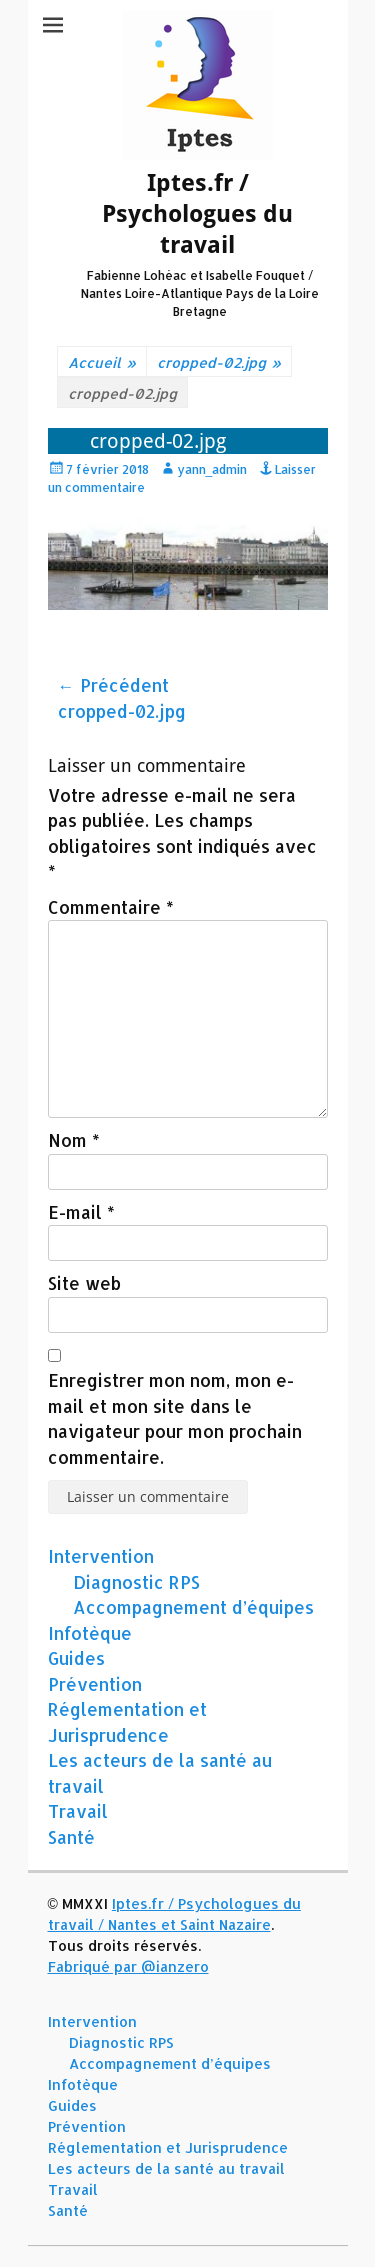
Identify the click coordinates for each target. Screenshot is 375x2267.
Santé (71, 1837)
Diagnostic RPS (136, 1582)
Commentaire (111, 907)
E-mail (81, 1212)
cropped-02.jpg (219, 362)
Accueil (102, 362)
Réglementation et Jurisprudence (168, 2147)
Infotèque (90, 1633)
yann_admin (212, 469)
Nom (74, 1140)
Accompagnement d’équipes (193, 1607)
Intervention (101, 1556)
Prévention (95, 1684)
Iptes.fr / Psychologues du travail (197, 214)
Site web (84, 1283)
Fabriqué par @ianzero (128, 1966)
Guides (76, 1658)
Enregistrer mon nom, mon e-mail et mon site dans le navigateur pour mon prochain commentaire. (175, 1418)
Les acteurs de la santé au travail (166, 2168)
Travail (78, 1811)
